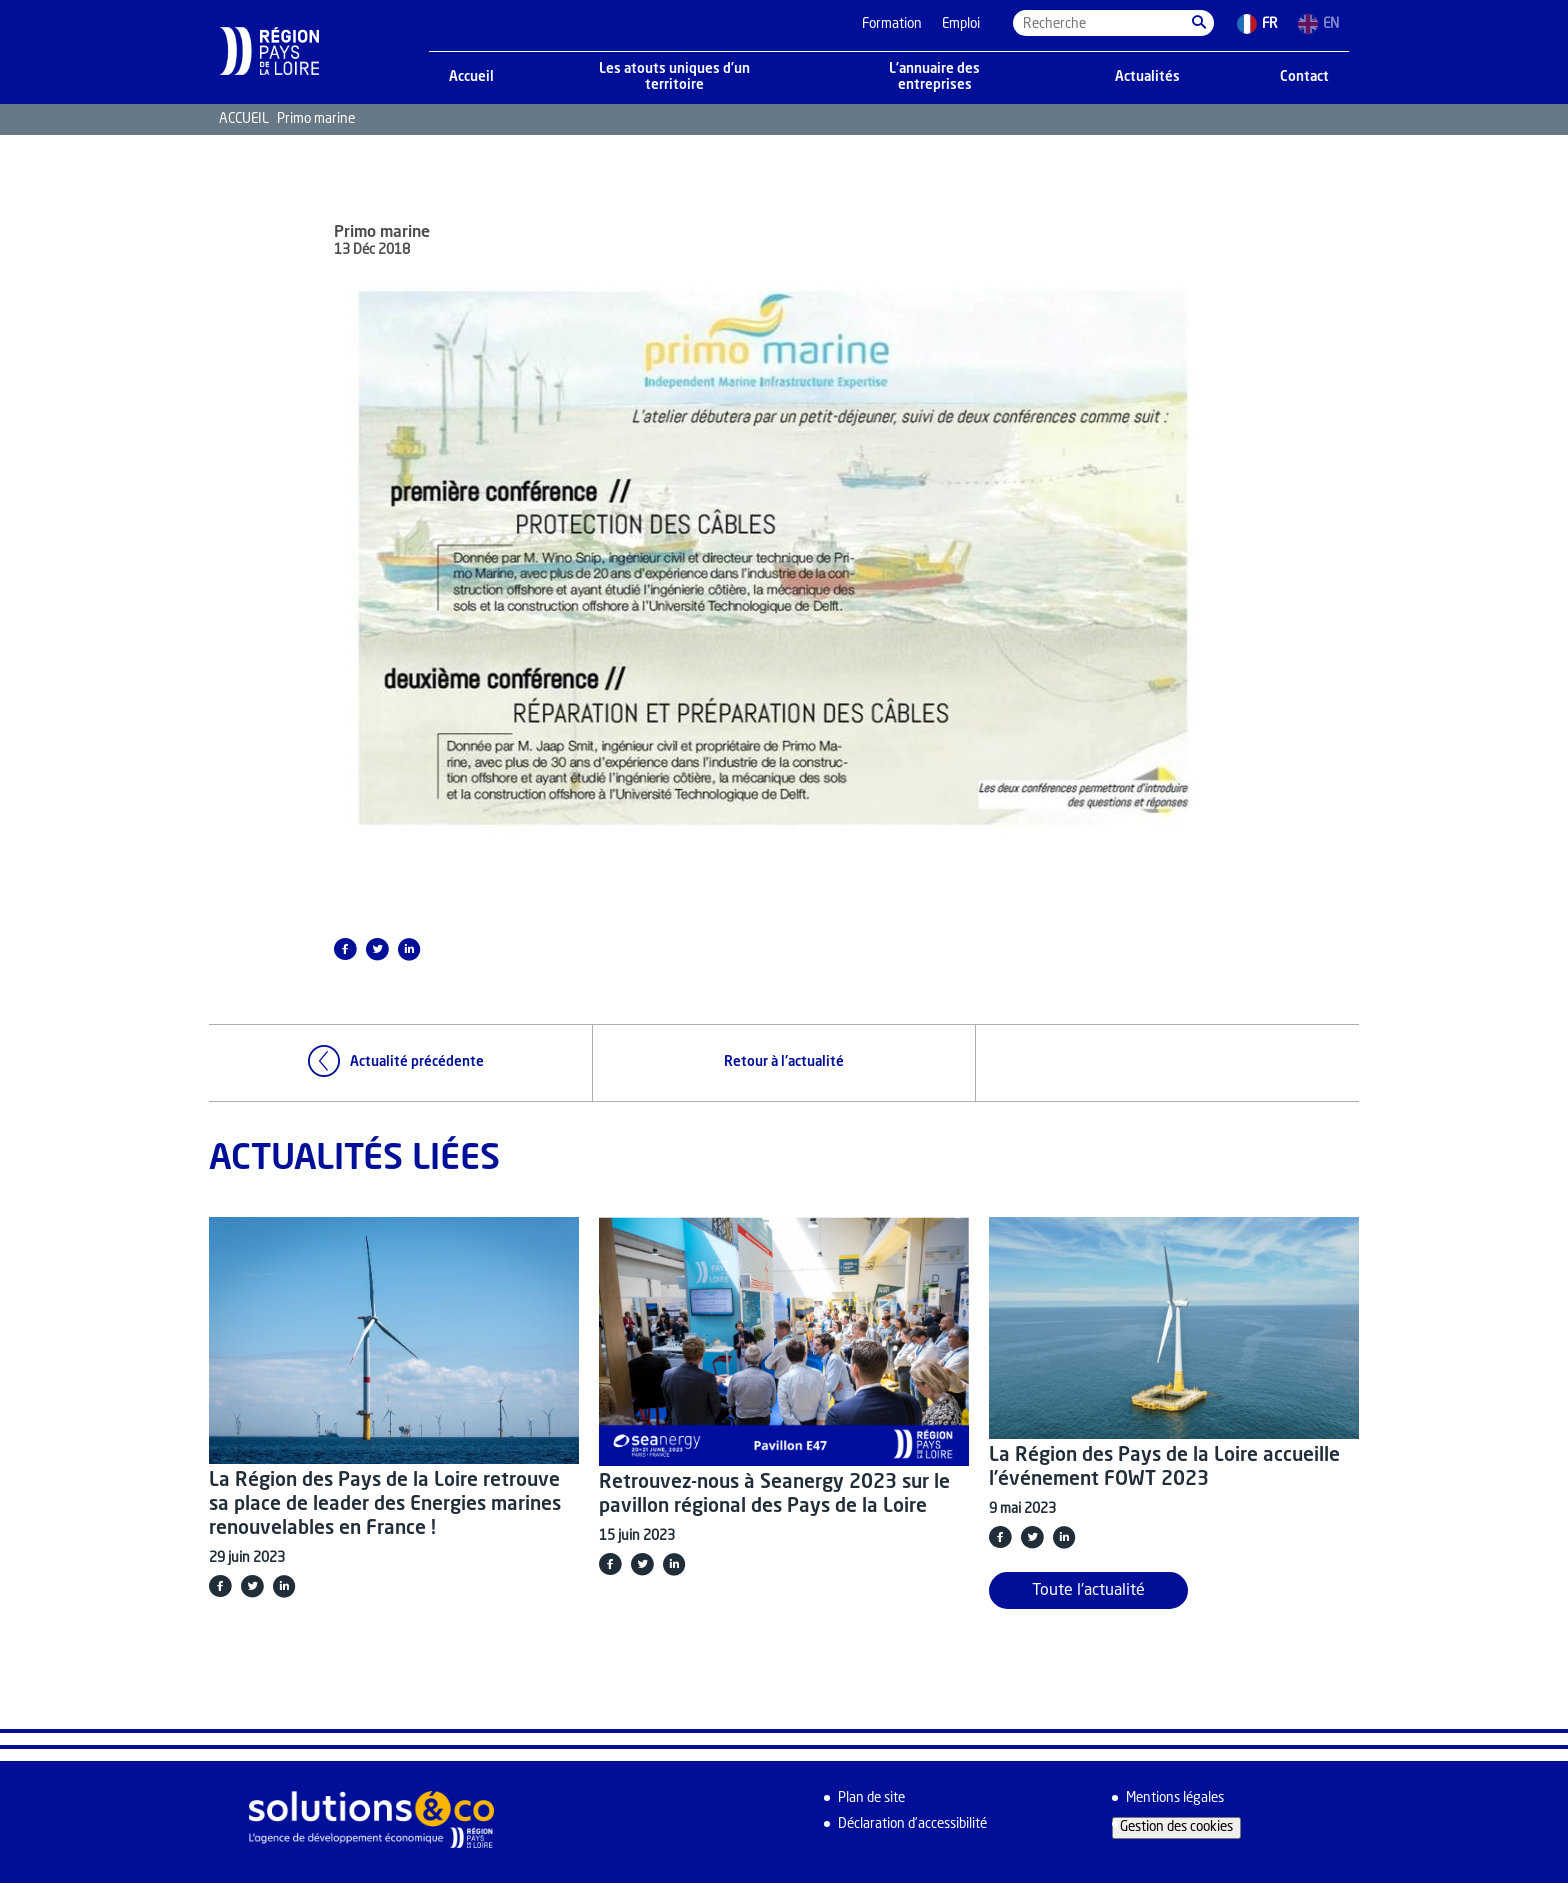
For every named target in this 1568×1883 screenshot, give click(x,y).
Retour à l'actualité (784, 1062)
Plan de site (871, 1798)
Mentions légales (1175, 1798)
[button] (1199, 23)
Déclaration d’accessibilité (912, 1824)
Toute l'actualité (1088, 1591)
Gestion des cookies (1176, 1827)
